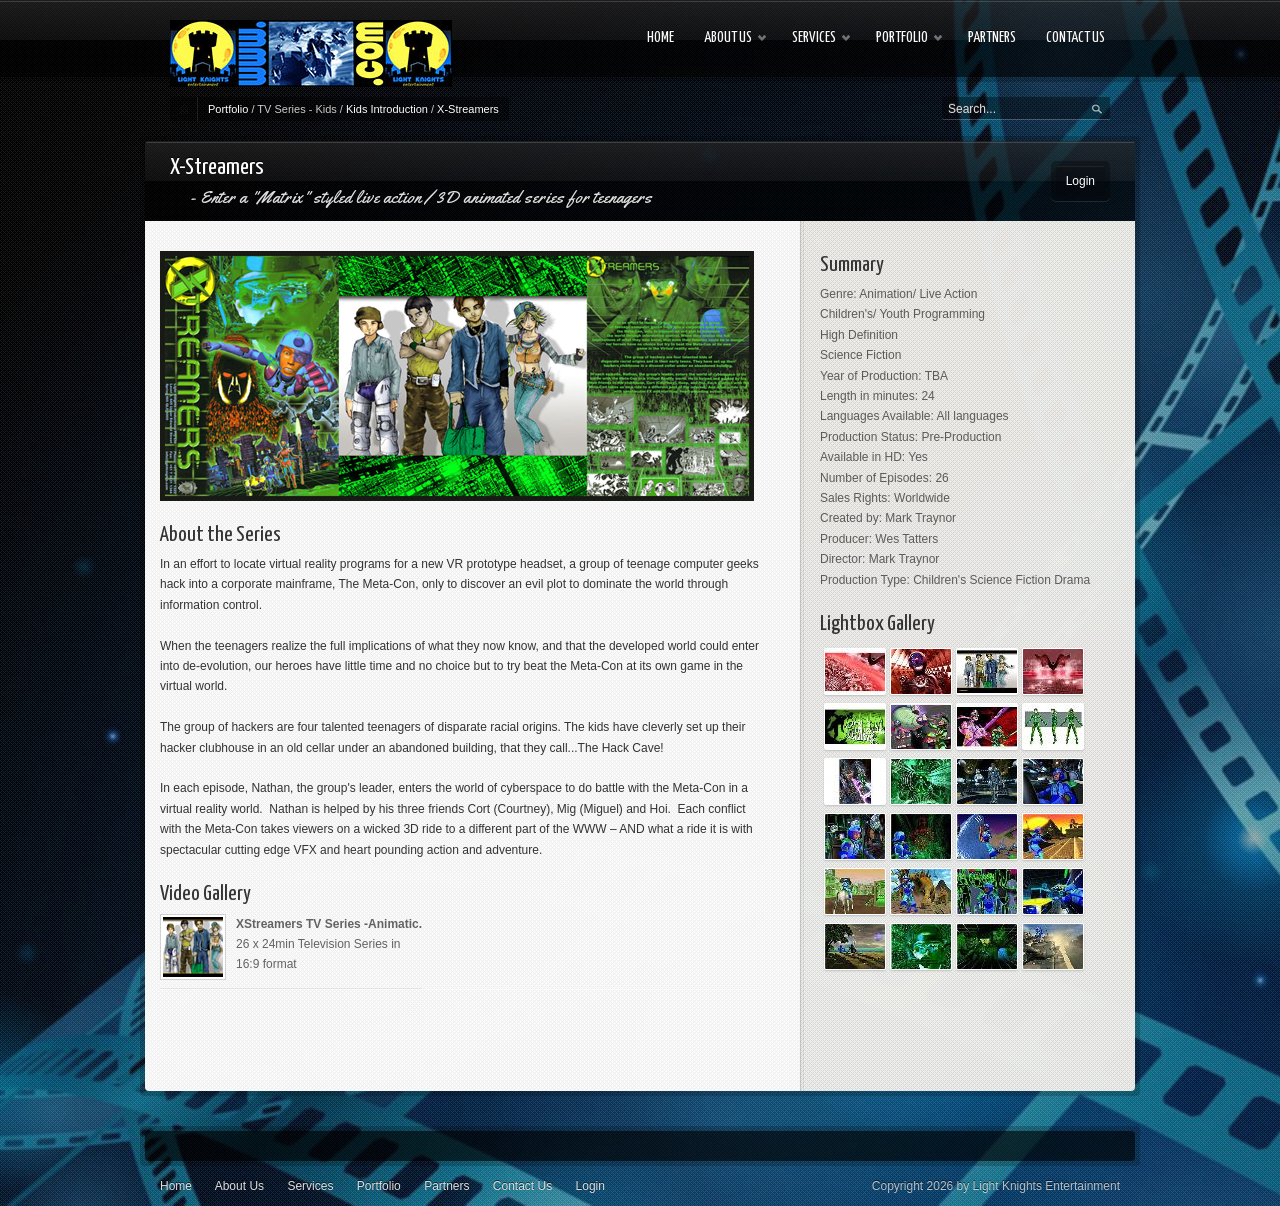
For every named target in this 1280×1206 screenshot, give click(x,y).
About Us (239, 1186)
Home (176, 1186)
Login (1080, 181)
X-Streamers (468, 109)
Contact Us (522, 1186)
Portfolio (228, 109)
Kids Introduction (387, 109)
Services (310, 1186)
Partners (446, 1186)
